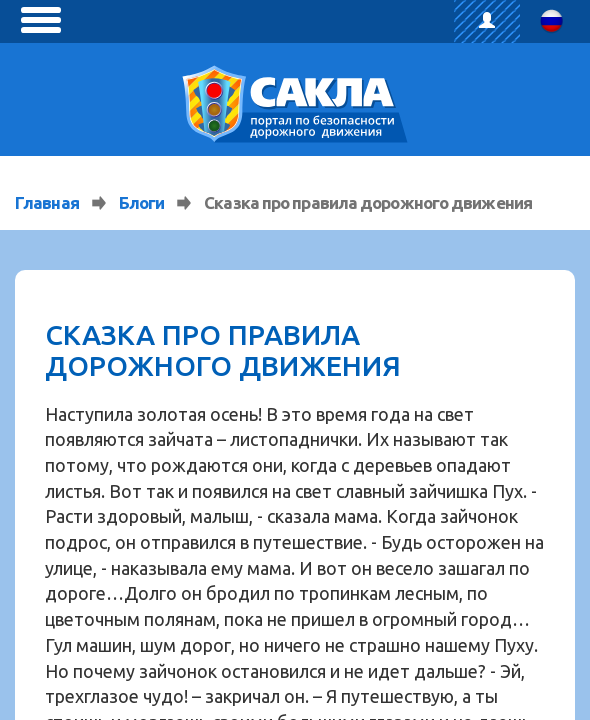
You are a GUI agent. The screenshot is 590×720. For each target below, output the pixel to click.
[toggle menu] (41, 20)
